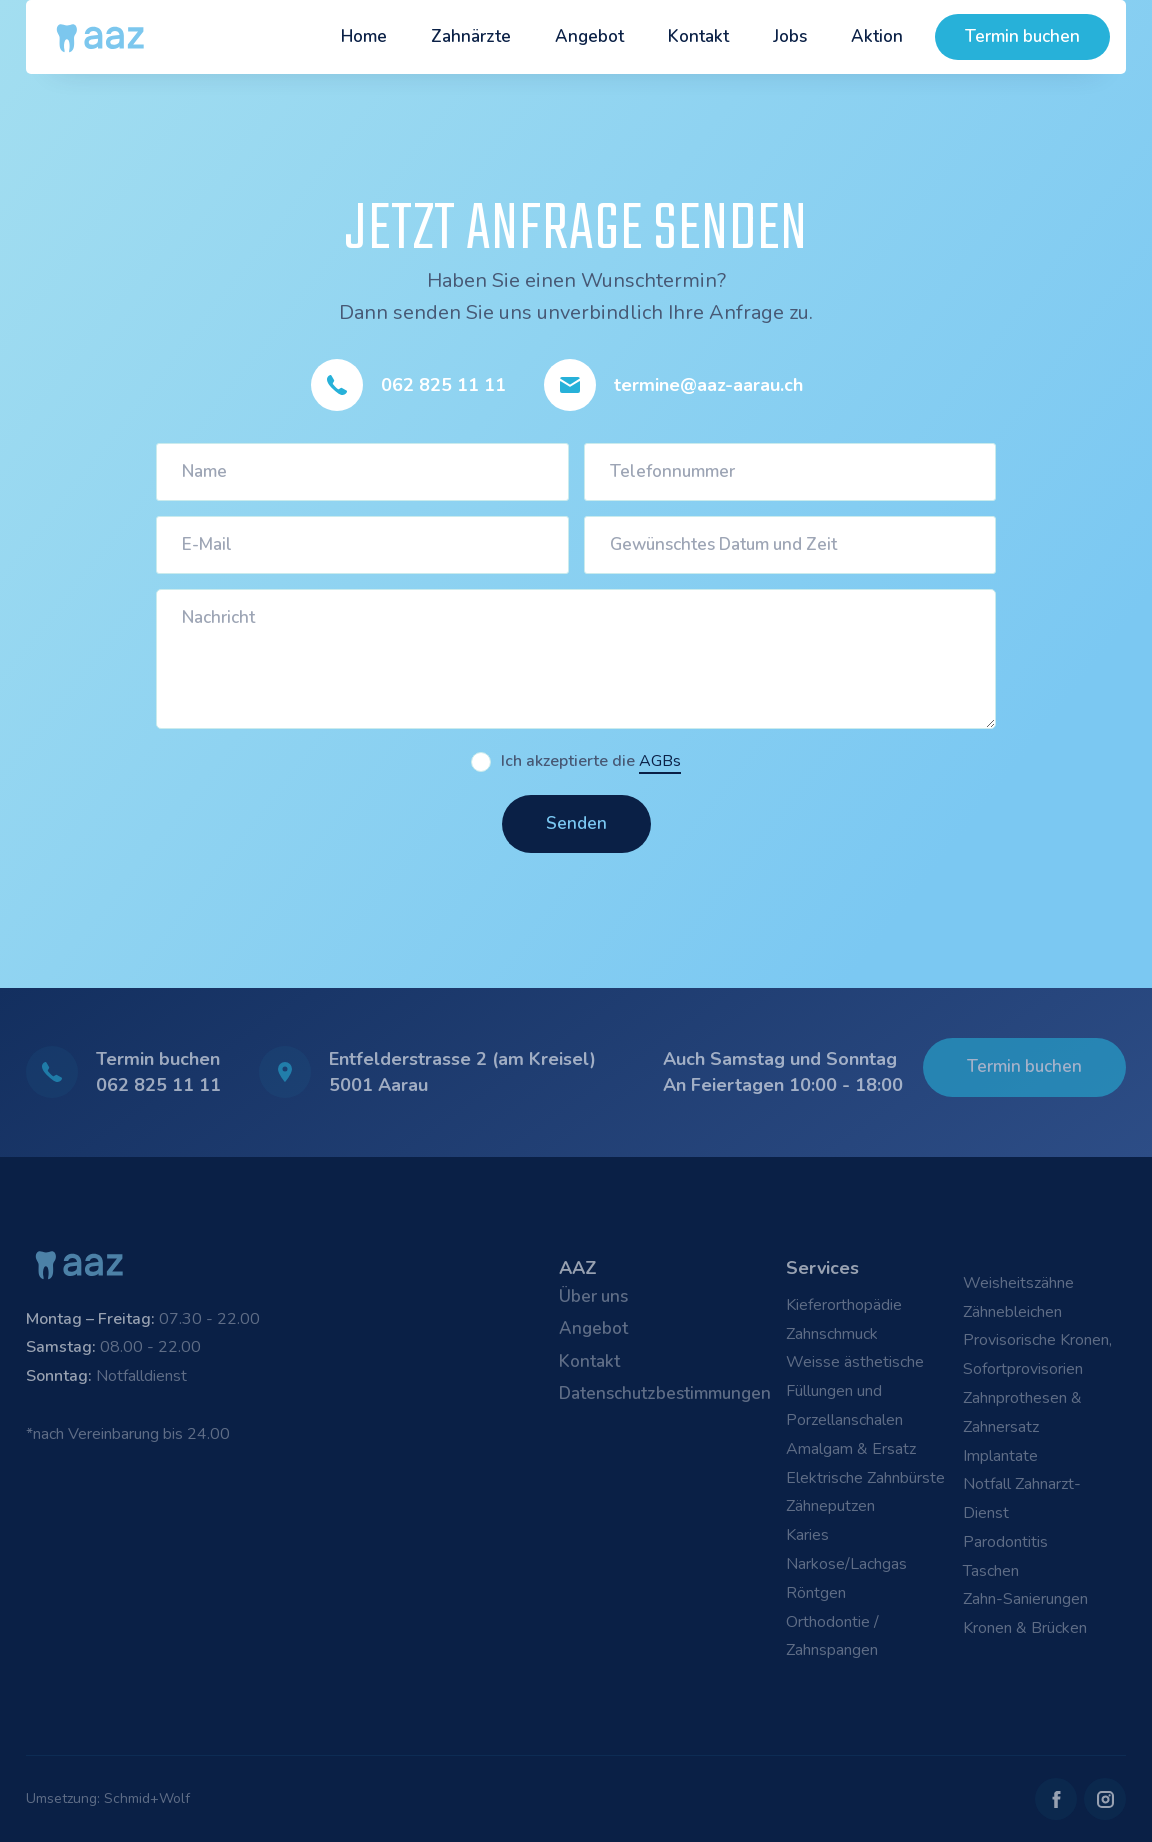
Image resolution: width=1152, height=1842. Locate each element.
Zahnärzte (471, 36)
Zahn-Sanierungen (1025, 1599)
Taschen (991, 1571)
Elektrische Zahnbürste (865, 1478)
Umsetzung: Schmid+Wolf (108, 1798)
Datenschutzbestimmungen (665, 1393)
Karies (807, 1535)
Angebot (589, 36)
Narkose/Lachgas (846, 1564)
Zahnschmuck (832, 1334)
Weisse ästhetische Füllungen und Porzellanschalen (855, 1391)
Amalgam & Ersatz (851, 1449)
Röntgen (816, 1593)
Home (364, 36)
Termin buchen (1022, 36)
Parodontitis (1005, 1542)
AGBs (660, 761)
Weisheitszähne (1018, 1283)
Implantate (1000, 1456)
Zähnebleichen (1012, 1312)
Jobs (790, 36)
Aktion (877, 36)
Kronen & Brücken (1025, 1628)
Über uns (593, 1296)
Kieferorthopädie (844, 1305)
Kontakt (698, 36)
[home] (101, 37)
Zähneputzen (830, 1506)
